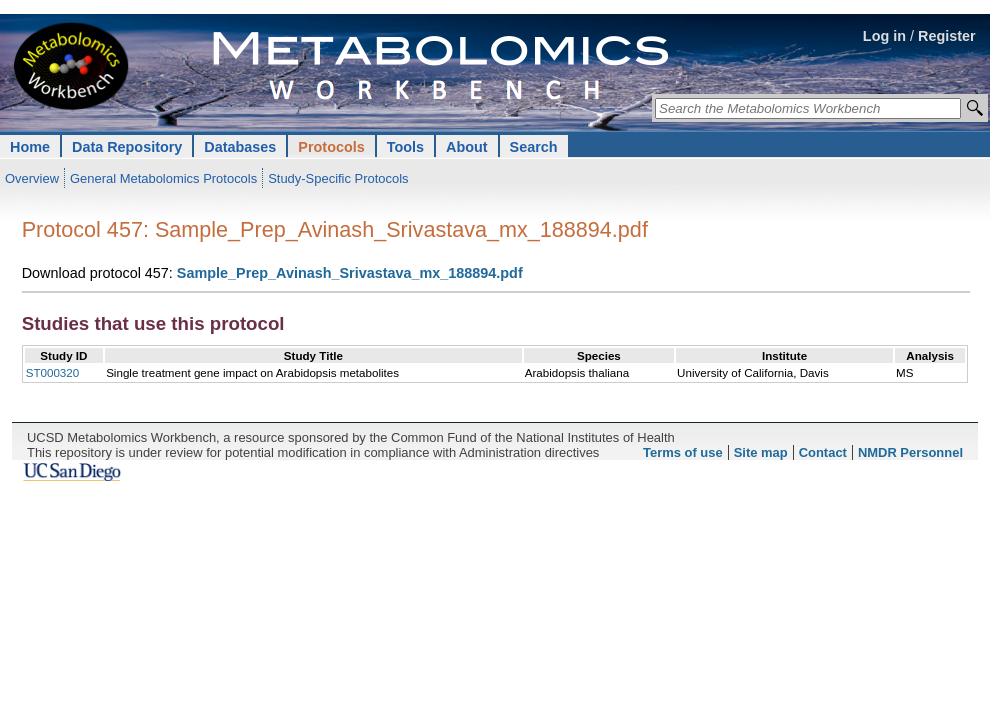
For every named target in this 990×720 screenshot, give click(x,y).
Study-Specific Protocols (338, 178)
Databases (240, 147)
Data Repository (127, 147)
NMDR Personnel (910, 452)
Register (947, 36)
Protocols (331, 147)
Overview (32, 178)
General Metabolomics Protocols (163, 178)
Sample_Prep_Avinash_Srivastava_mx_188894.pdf (350, 273)
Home (30, 147)
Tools (405, 147)
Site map (761, 452)
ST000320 (53, 372)
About (467, 147)
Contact (823, 452)
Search (534, 147)
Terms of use (683, 452)
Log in (884, 36)
